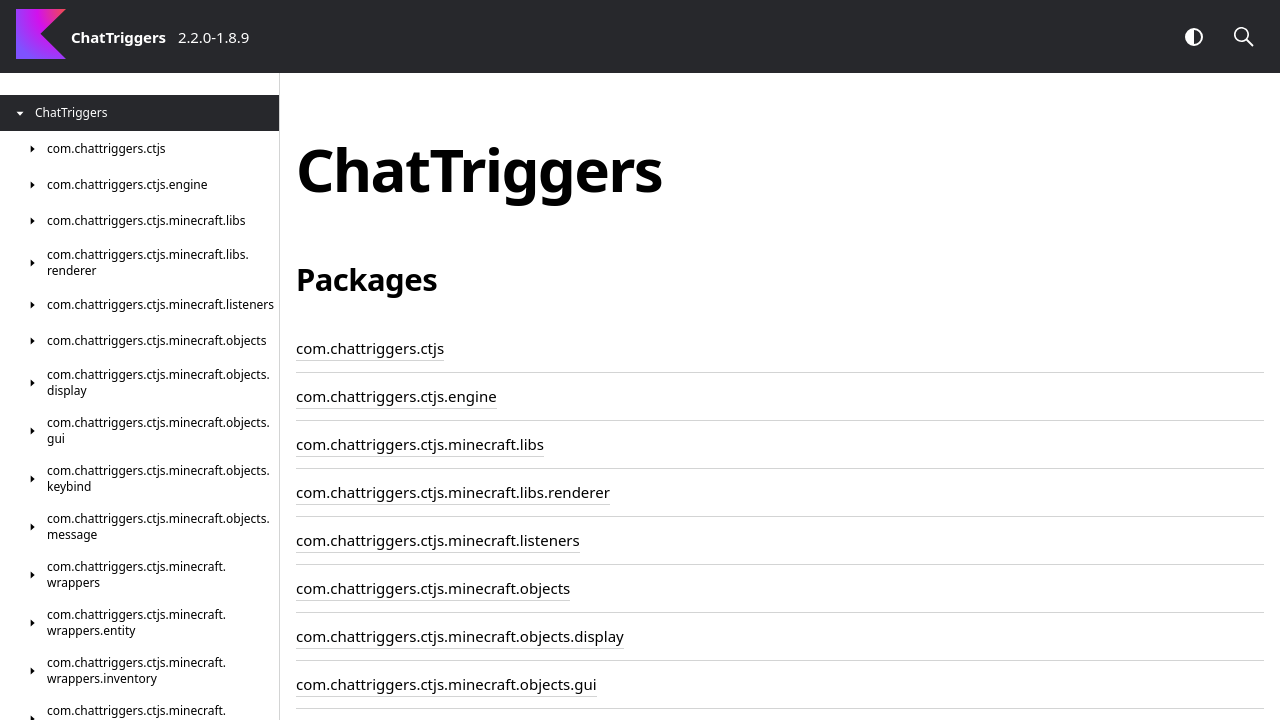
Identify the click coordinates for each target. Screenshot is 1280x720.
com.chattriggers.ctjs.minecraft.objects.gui (446, 684)
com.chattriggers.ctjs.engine (396, 396)
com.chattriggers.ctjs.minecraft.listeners (438, 540)
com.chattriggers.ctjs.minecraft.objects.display (460, 636)
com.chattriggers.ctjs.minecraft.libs (420, 444)
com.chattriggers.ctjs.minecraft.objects (433, 588)
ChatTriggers (118, 37)
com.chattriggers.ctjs (370, 348)
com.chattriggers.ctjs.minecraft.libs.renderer (453, 492)
